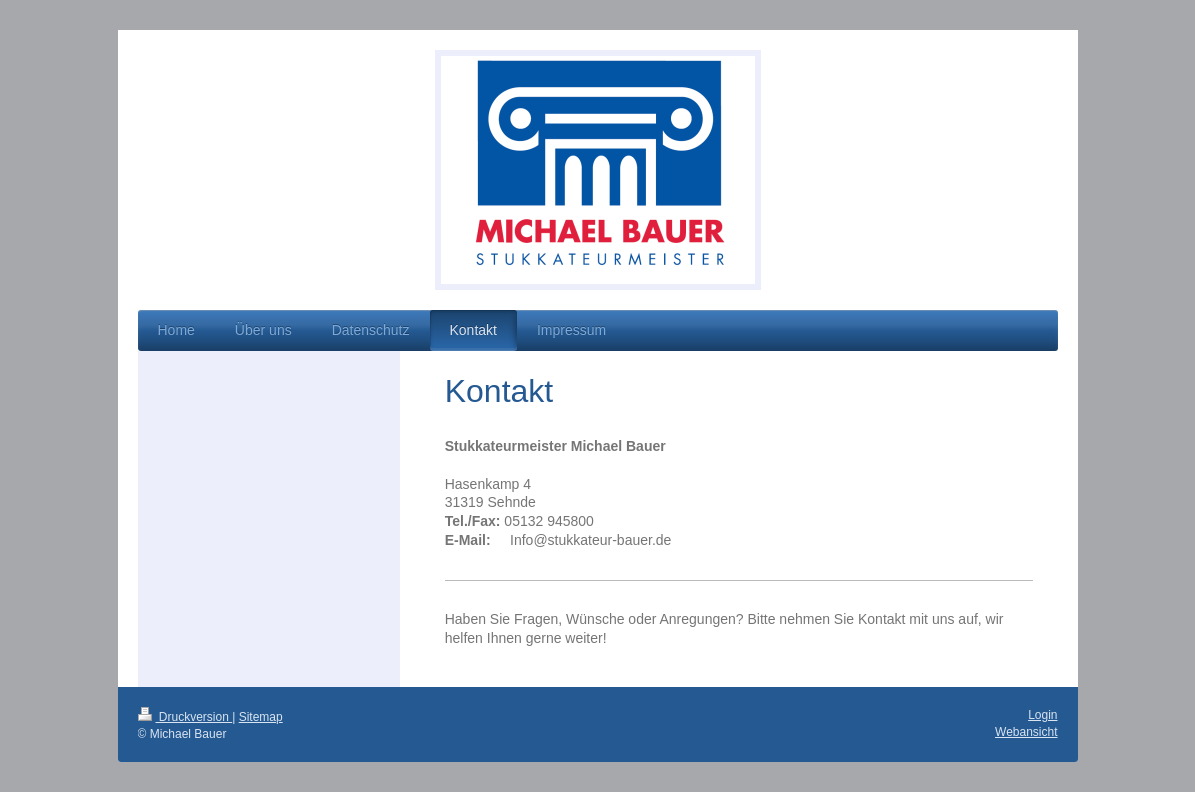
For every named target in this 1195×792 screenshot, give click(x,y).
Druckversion (185, 717)
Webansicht (1026, 732)
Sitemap (261, 717)
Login (1042, 715)
